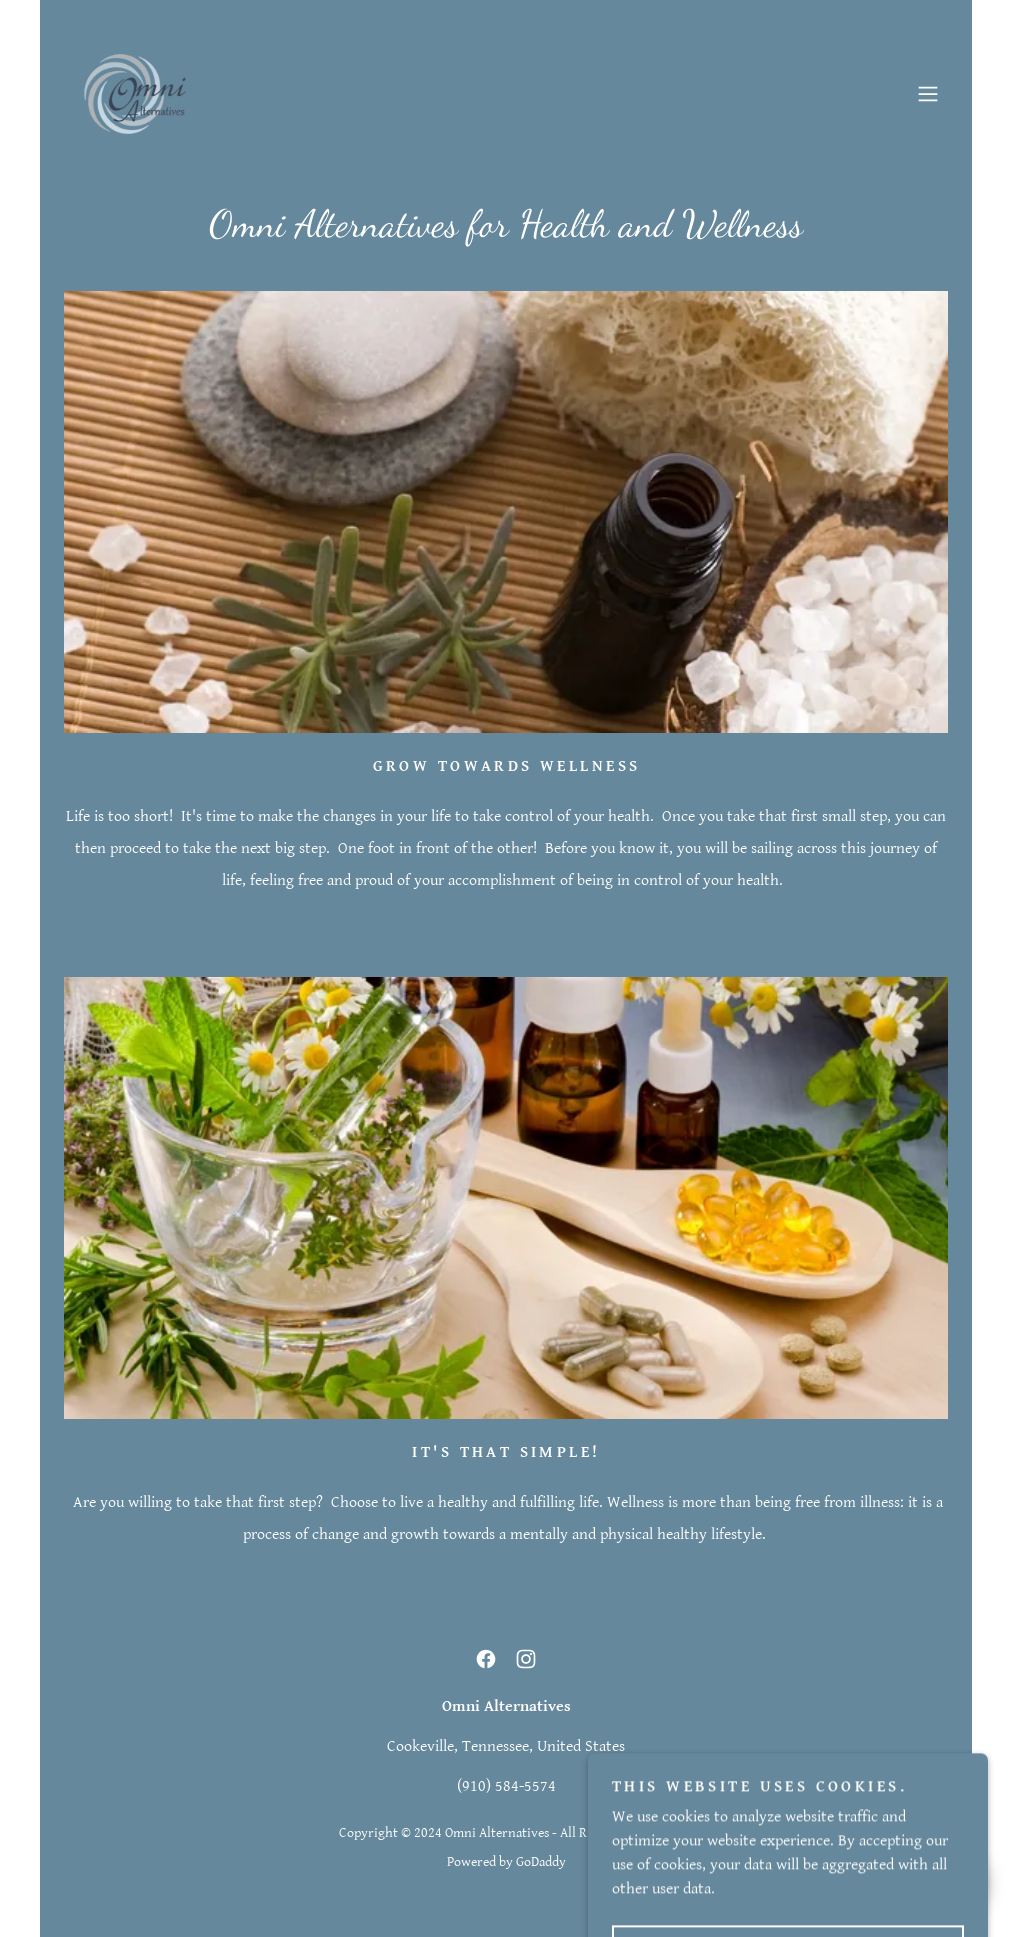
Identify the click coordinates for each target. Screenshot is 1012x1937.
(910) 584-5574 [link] (506, 1786)
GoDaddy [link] (541, 1862)
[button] (928, 94)
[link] (135, 94)
